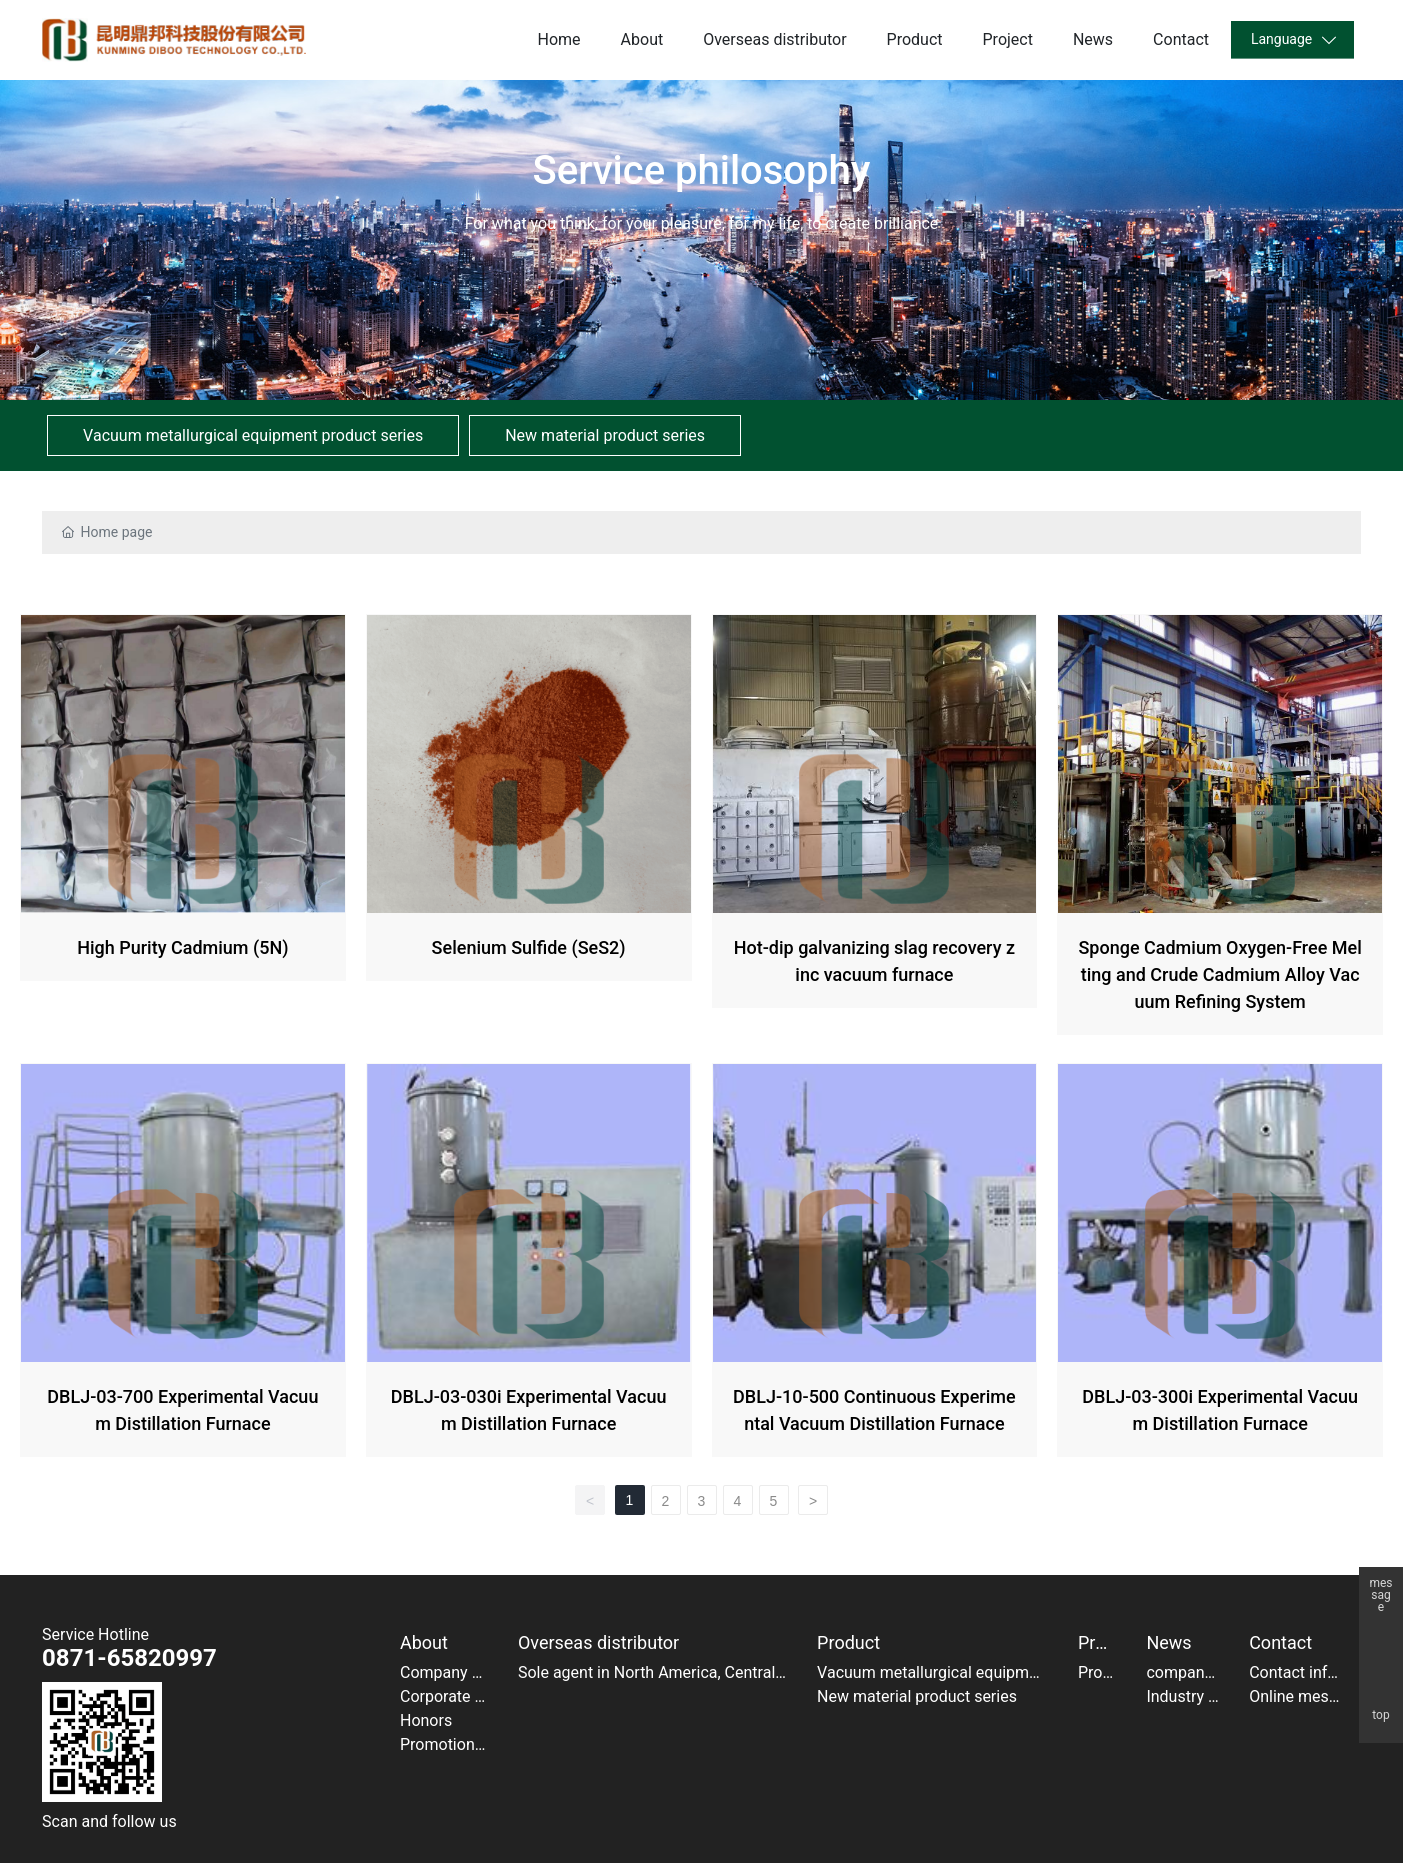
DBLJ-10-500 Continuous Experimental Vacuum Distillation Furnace (875, 1264)
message (1380, 1589)
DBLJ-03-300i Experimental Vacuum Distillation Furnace (1220, 1264)
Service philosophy (702, 170)
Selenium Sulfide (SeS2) (529, 828)
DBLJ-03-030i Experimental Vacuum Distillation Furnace (529, 1264)
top (1380, 1715)
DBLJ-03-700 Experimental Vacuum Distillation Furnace (183, 1264)
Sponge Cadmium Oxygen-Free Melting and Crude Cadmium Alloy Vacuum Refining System (1220, 828)
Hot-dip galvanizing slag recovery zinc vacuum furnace (875, 828)
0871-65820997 (129, 1658)
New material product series (605, 435)
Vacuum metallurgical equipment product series (253, 435)
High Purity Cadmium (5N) (183, 828)
